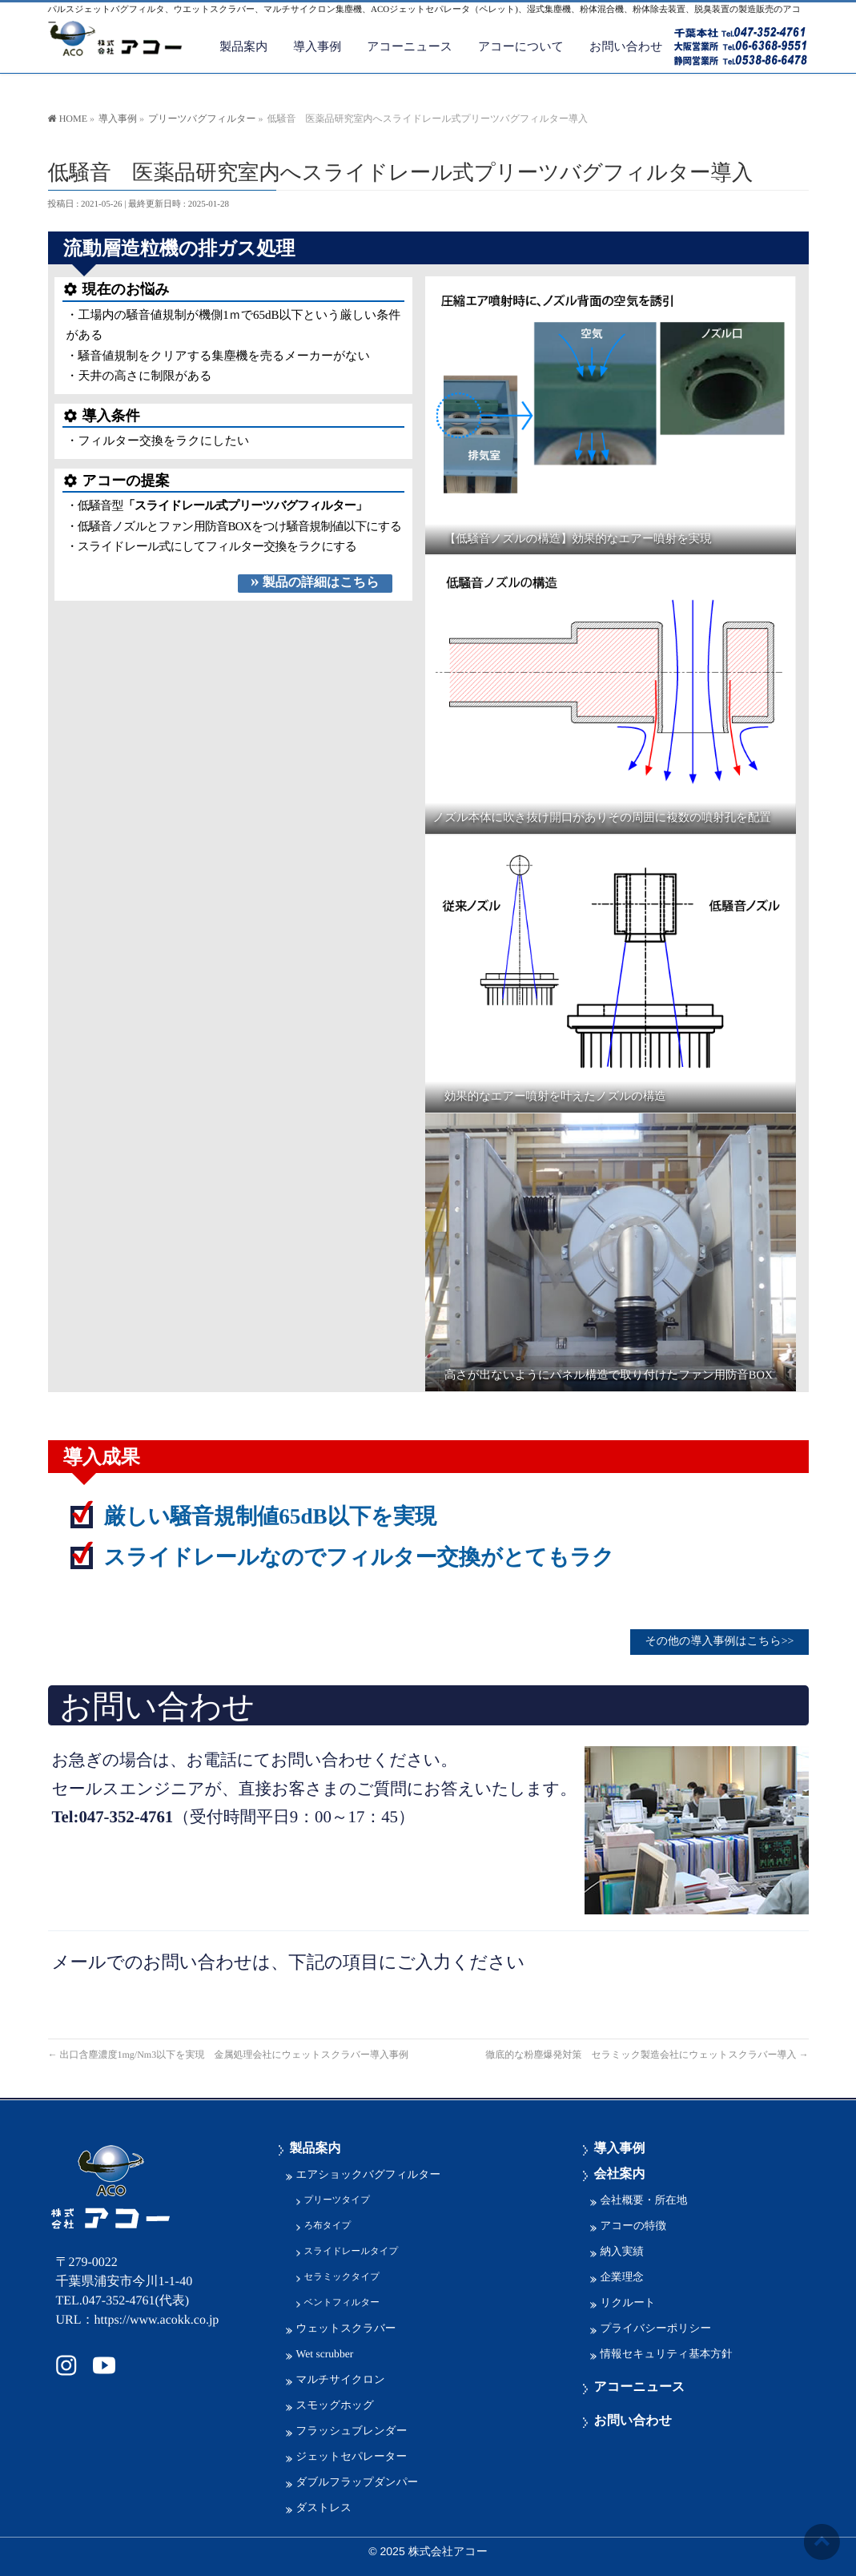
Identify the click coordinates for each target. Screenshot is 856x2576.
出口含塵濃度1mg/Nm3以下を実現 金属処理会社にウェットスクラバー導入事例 (233, 2050)
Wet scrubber (325, 2352)
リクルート (628, 2301)
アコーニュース (639, 2386)
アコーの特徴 (634, 2224)
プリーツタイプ (337, 2198)
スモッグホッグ (335, 2403)
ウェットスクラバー (346, 2326)
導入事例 (619, 2147)
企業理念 (622, 2275)
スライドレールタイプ (351, 2249)
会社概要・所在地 (644, 2198)
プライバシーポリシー (656, 2326)
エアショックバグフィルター (368, 2173)
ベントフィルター (342, 2301)
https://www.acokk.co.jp (156, 2318)
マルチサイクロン (340, 2378)
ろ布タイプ (328, 2224)
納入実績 (622, 2250)
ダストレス (324, 2506)
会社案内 (619, 2173)
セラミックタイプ (342, 2275)
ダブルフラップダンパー (357, 2480)
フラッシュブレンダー (352, 2429)
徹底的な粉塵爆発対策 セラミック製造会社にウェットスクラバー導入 (646, 2050)
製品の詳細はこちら (315, 582)
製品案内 (315, 2147)
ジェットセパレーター (352, 2455)
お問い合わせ (633, 2419)
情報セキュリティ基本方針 (667, 2352)
